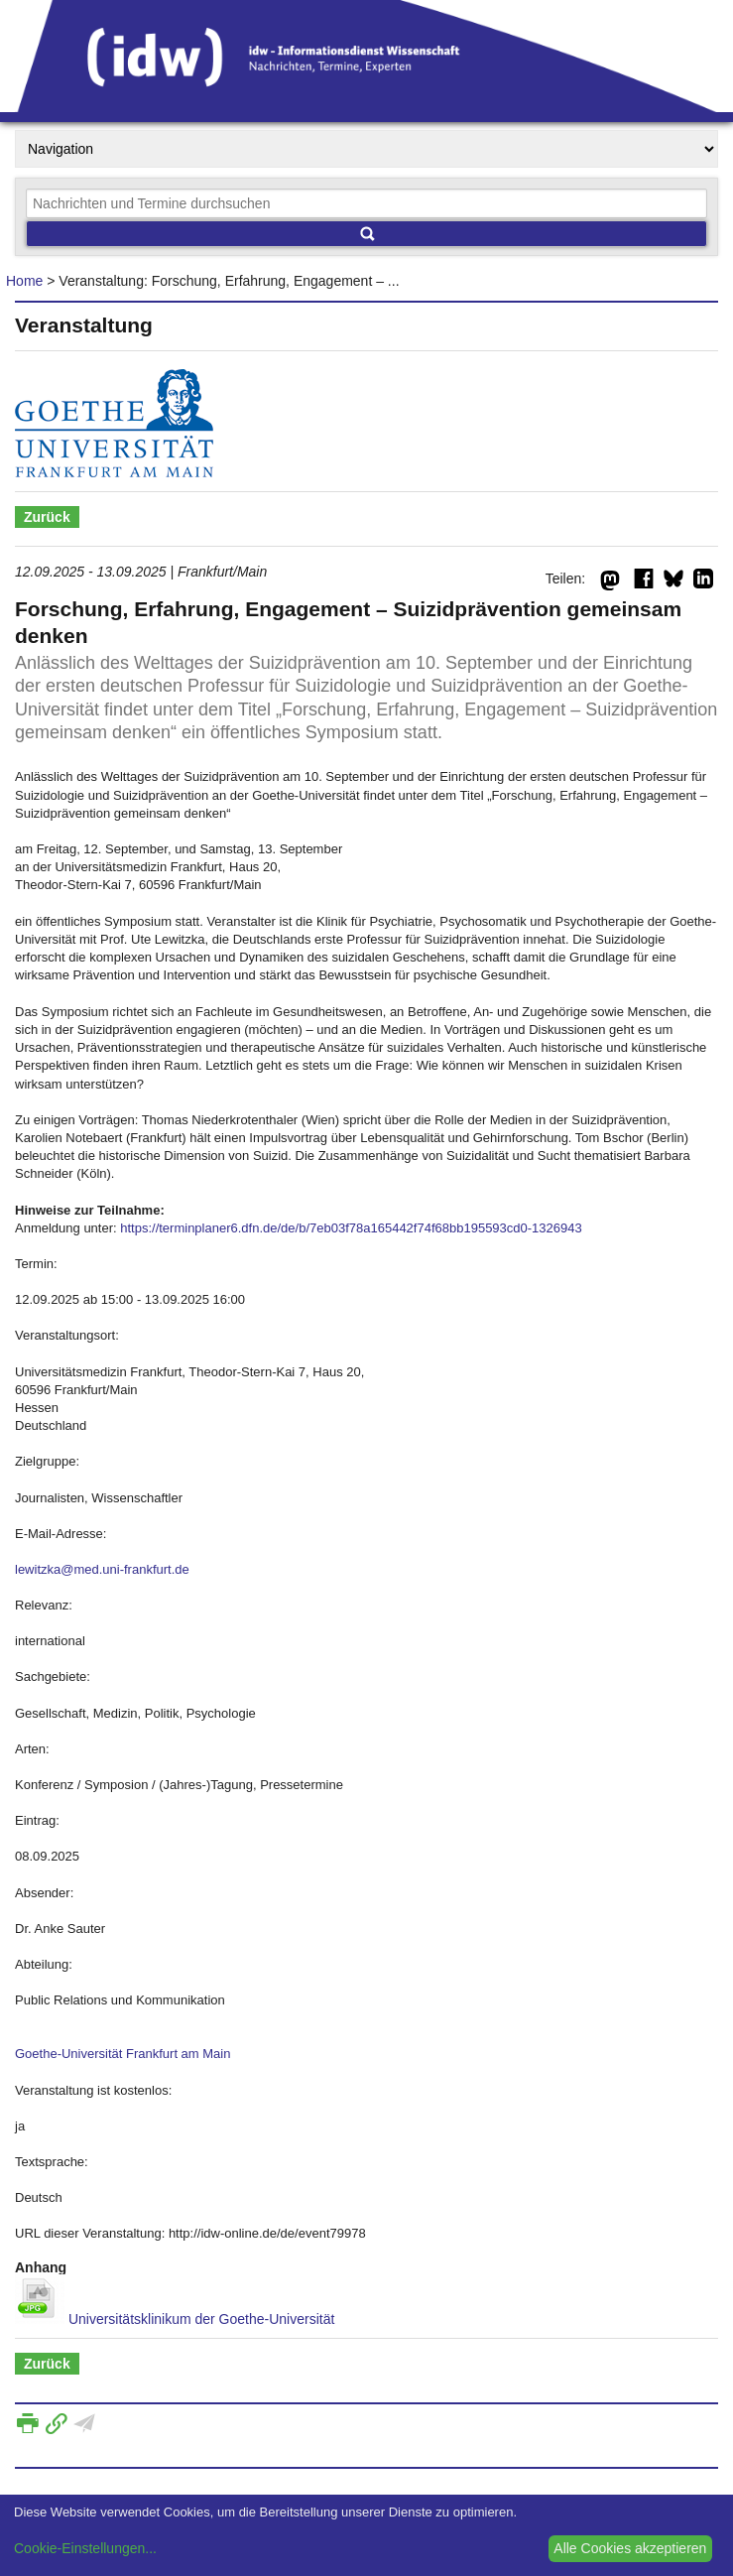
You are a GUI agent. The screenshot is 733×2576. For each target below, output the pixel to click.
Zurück (47, 517)
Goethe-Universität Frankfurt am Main (122, 2053)
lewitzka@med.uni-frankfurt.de (102, 1569)
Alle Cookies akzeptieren (629, 2548)
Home (24, 281)
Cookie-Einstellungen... (85, 2548)
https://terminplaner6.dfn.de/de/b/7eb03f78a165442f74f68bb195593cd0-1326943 (351, 1228)
